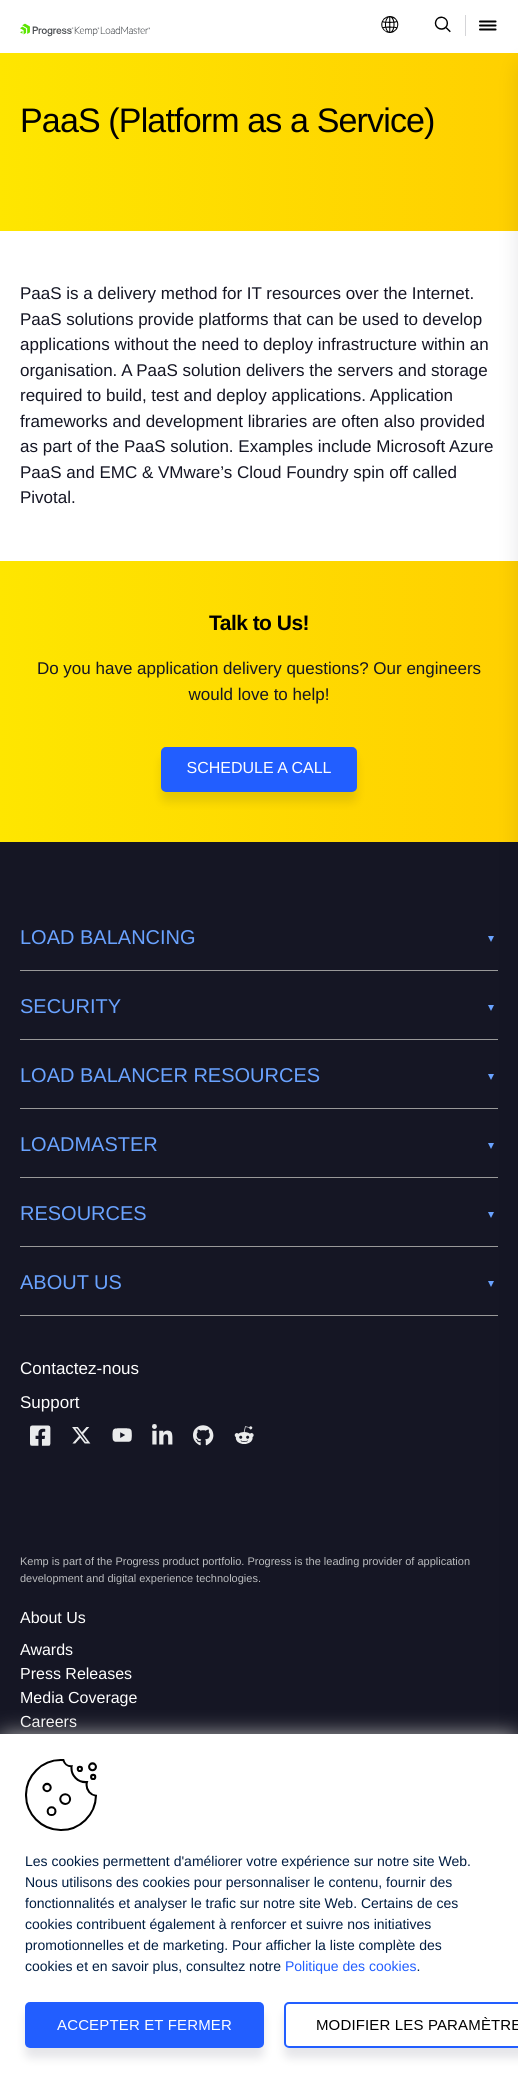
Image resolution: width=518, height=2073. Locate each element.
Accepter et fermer (144, 2024)
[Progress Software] (92, 1514)
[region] (259, 1903)
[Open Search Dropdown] (439, 26)
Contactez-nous (79, 1368)
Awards (46, 1650)
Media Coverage (78, 1698)
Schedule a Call (259, 768)
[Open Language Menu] (390, 26)
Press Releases (76, 1674)
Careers (48, 1722)
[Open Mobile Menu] (488, 26)
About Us (53, 1618)
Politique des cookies (351, 1966)
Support (50, 1402)
